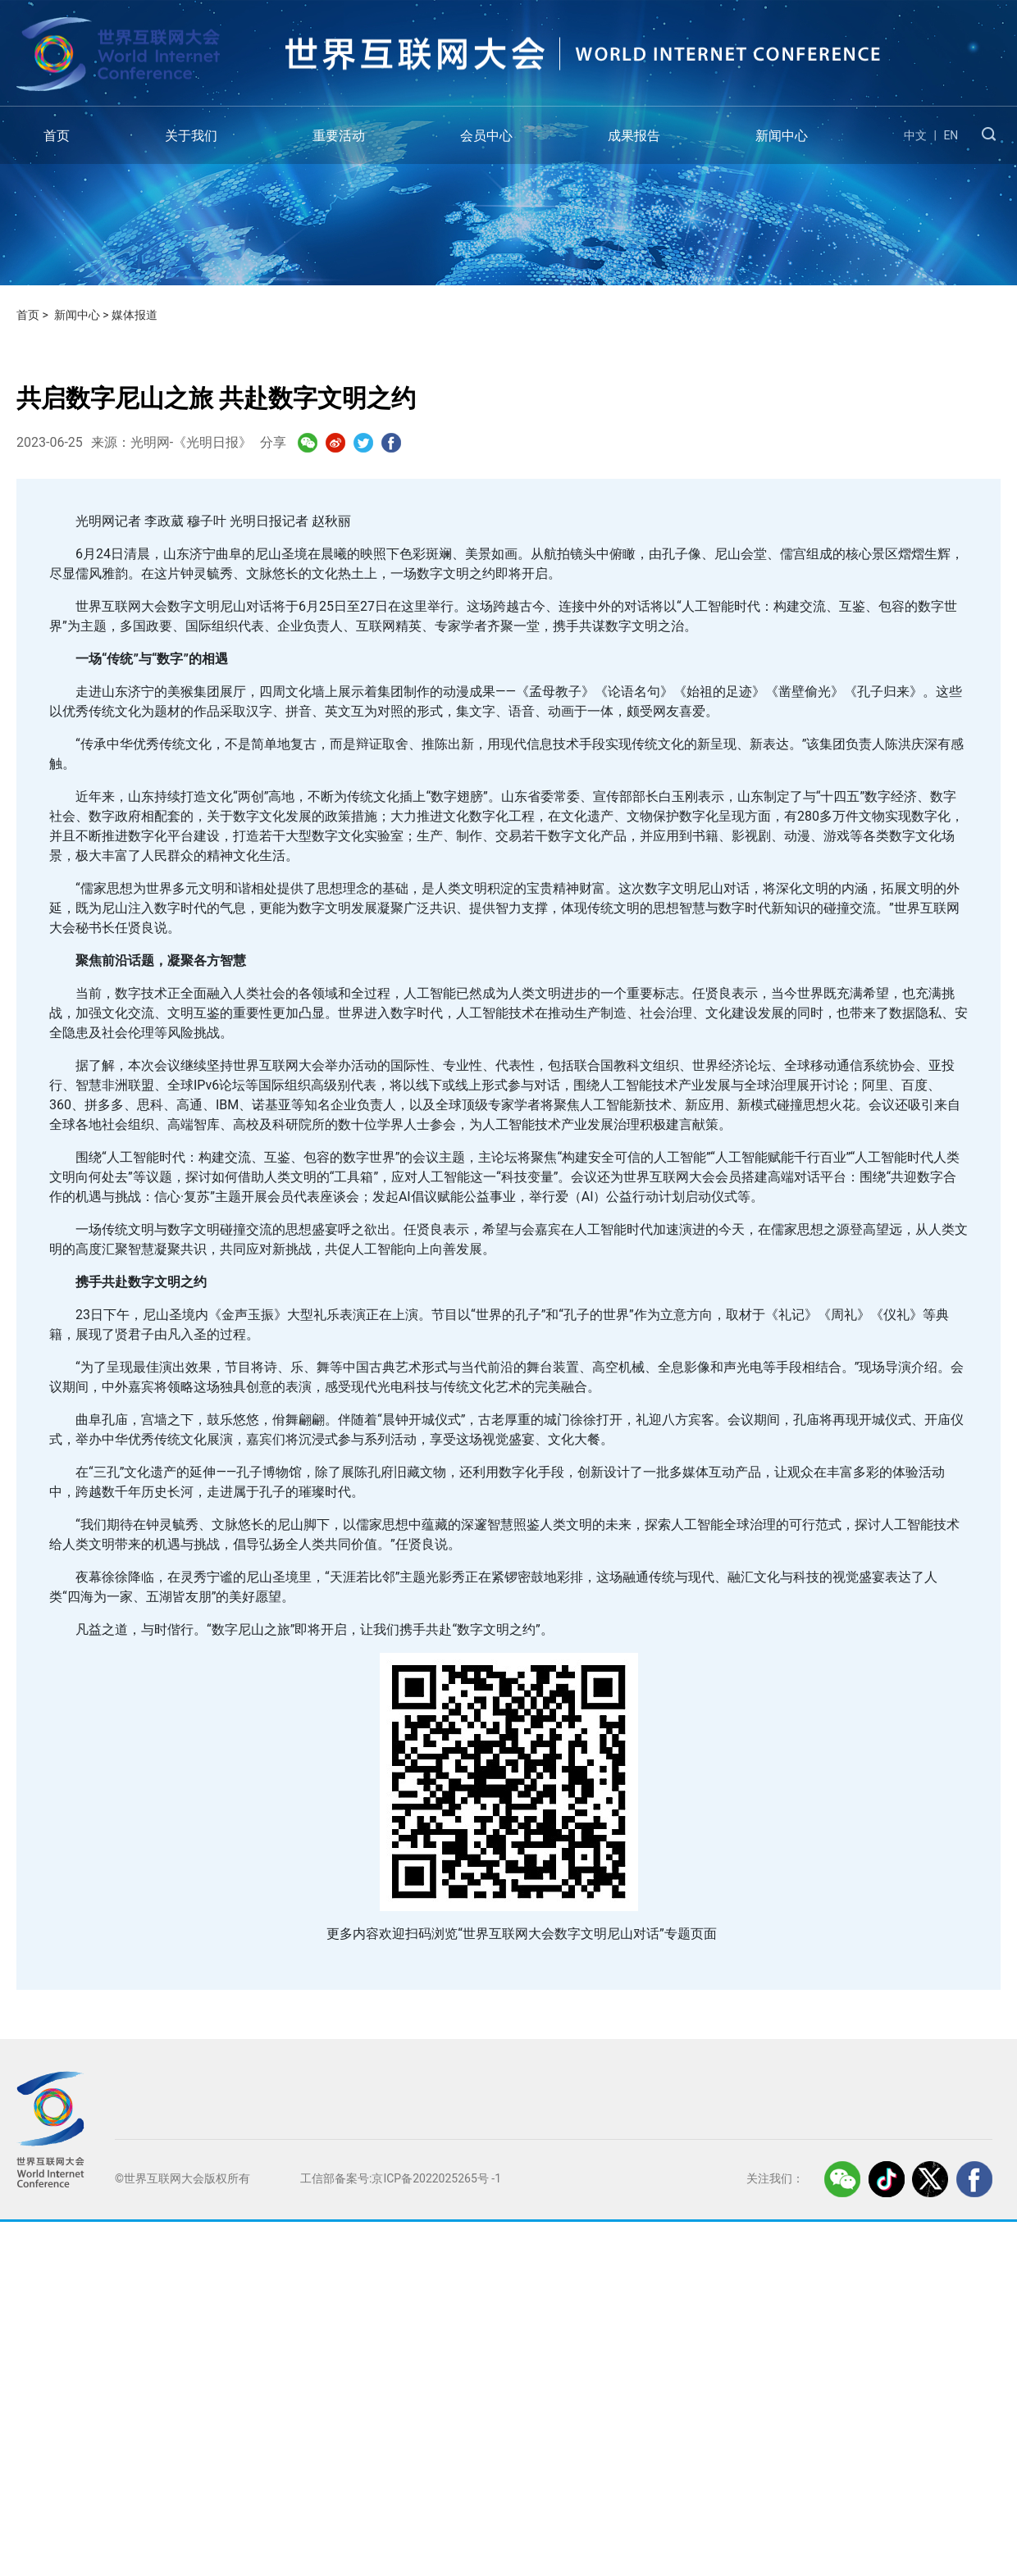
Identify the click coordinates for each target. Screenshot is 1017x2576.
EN (950, 135)
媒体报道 (134, 314)
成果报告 (634, 135)
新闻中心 (781, 135)
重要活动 (338, 135)
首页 (56, 135)
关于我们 (191, 135)
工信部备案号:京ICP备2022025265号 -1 (400, 2178)
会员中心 (486, 135)
